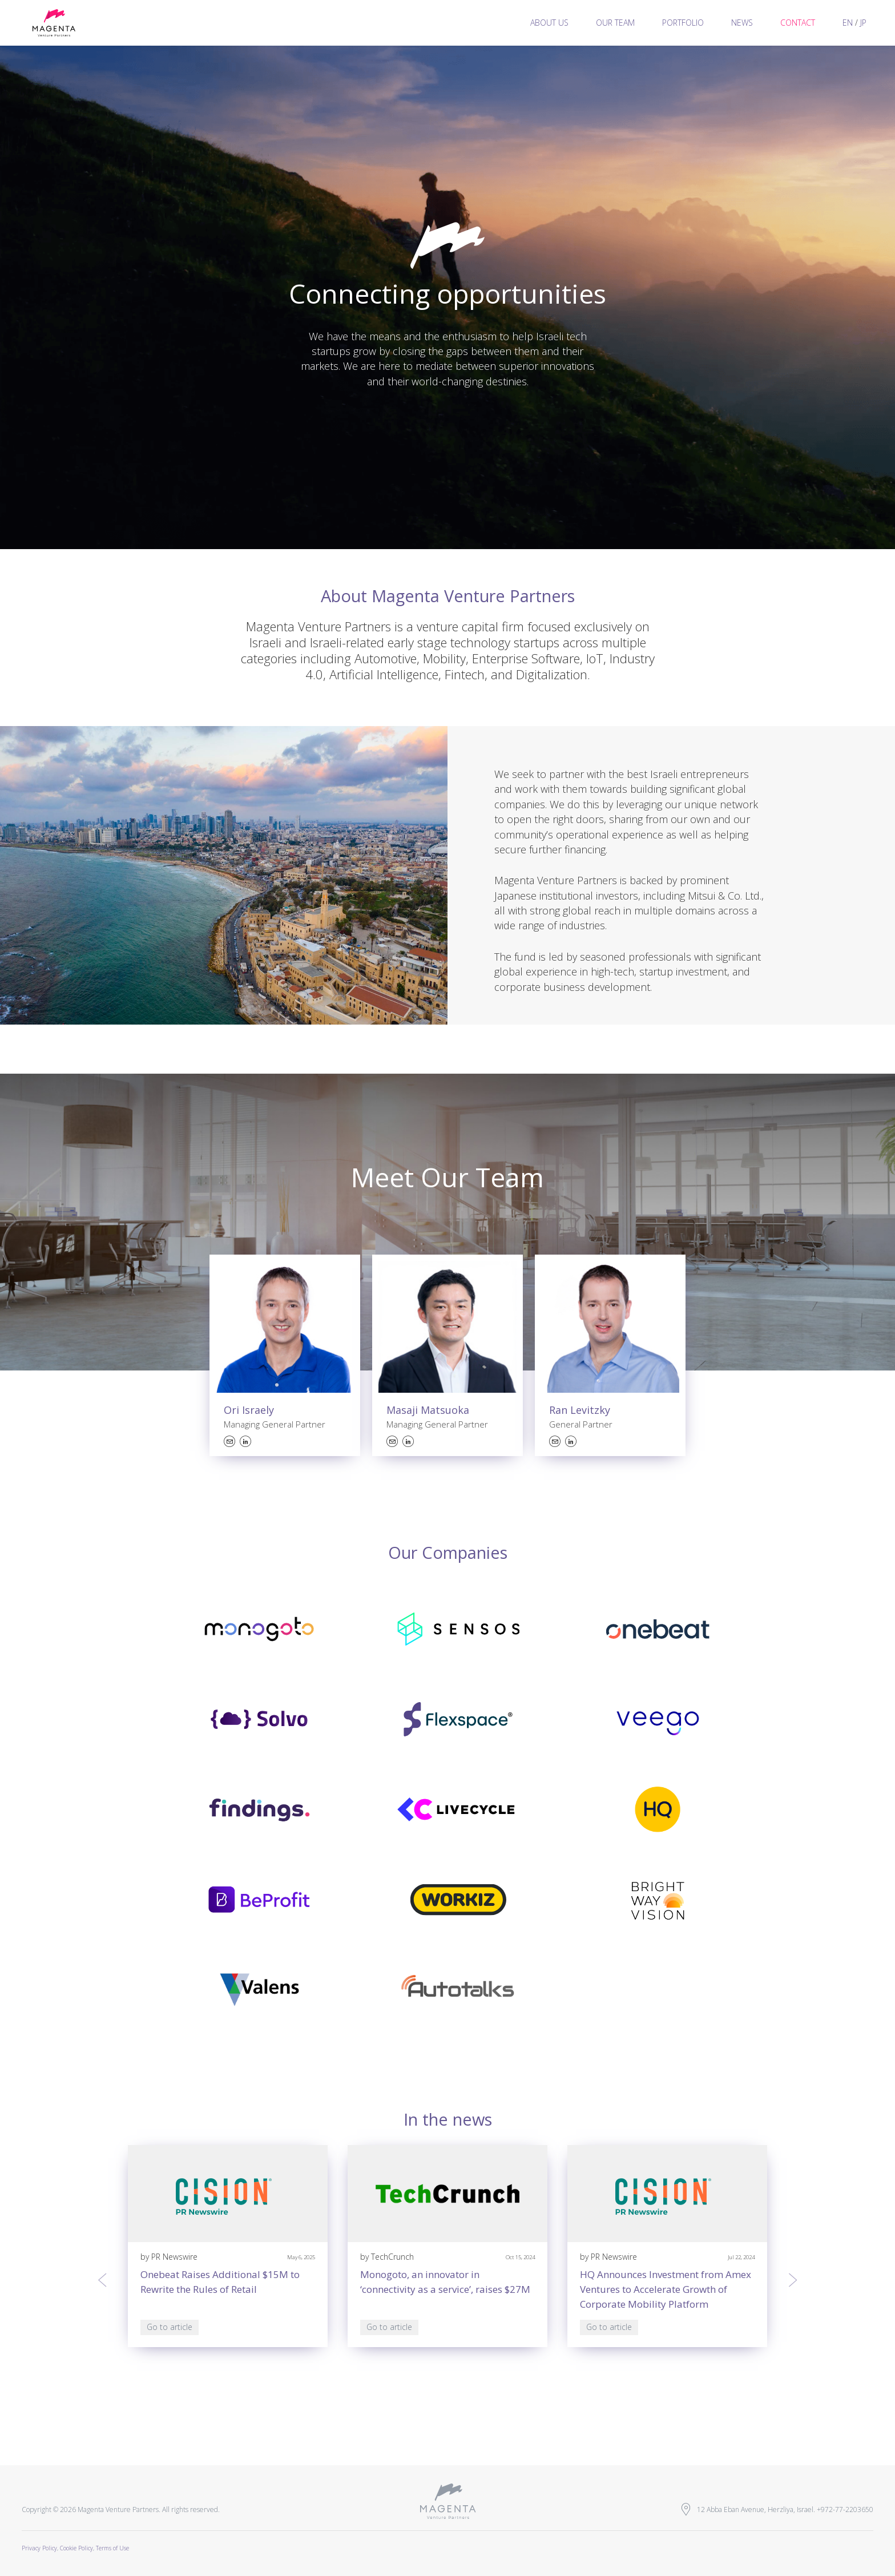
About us (549, 22)
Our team (615, 22)
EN (847, 22)
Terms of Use (112, 2548)
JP (863, 22)
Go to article (169, 2326)
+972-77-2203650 (845, 2509)
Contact (797, 22)
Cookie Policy (76, 2548)
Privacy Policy (39, 2548)
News (742, 22)
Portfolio (683, 22)
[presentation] (102, 2280)
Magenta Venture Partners (54, 23)
